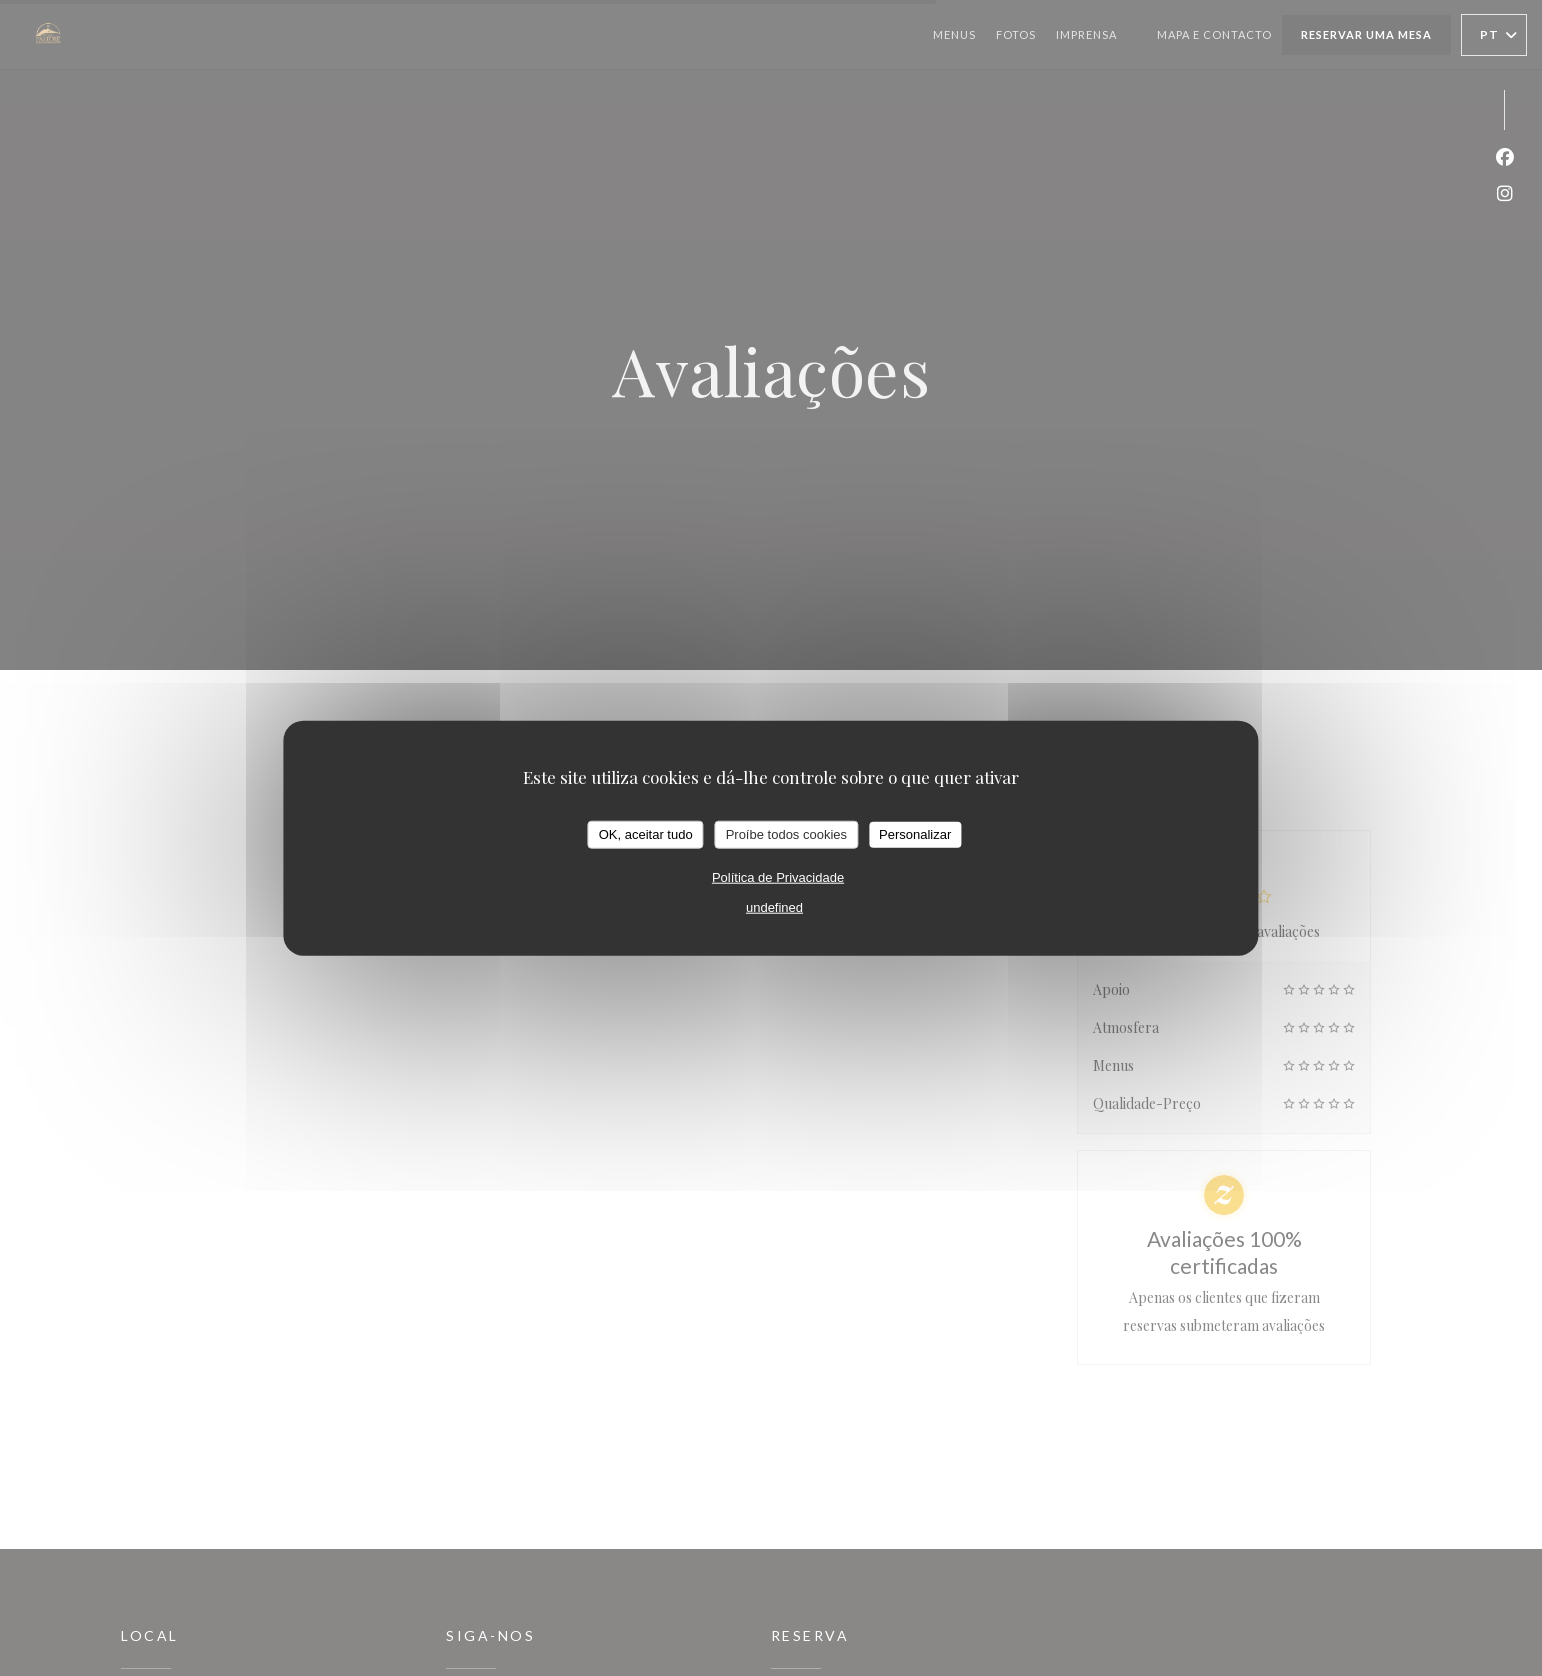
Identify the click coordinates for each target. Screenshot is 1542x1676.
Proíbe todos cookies (786, 834)
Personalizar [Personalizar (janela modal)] (915, 834)
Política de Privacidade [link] (778, 876)
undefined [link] (774, 906)
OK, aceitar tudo (646, 834)
